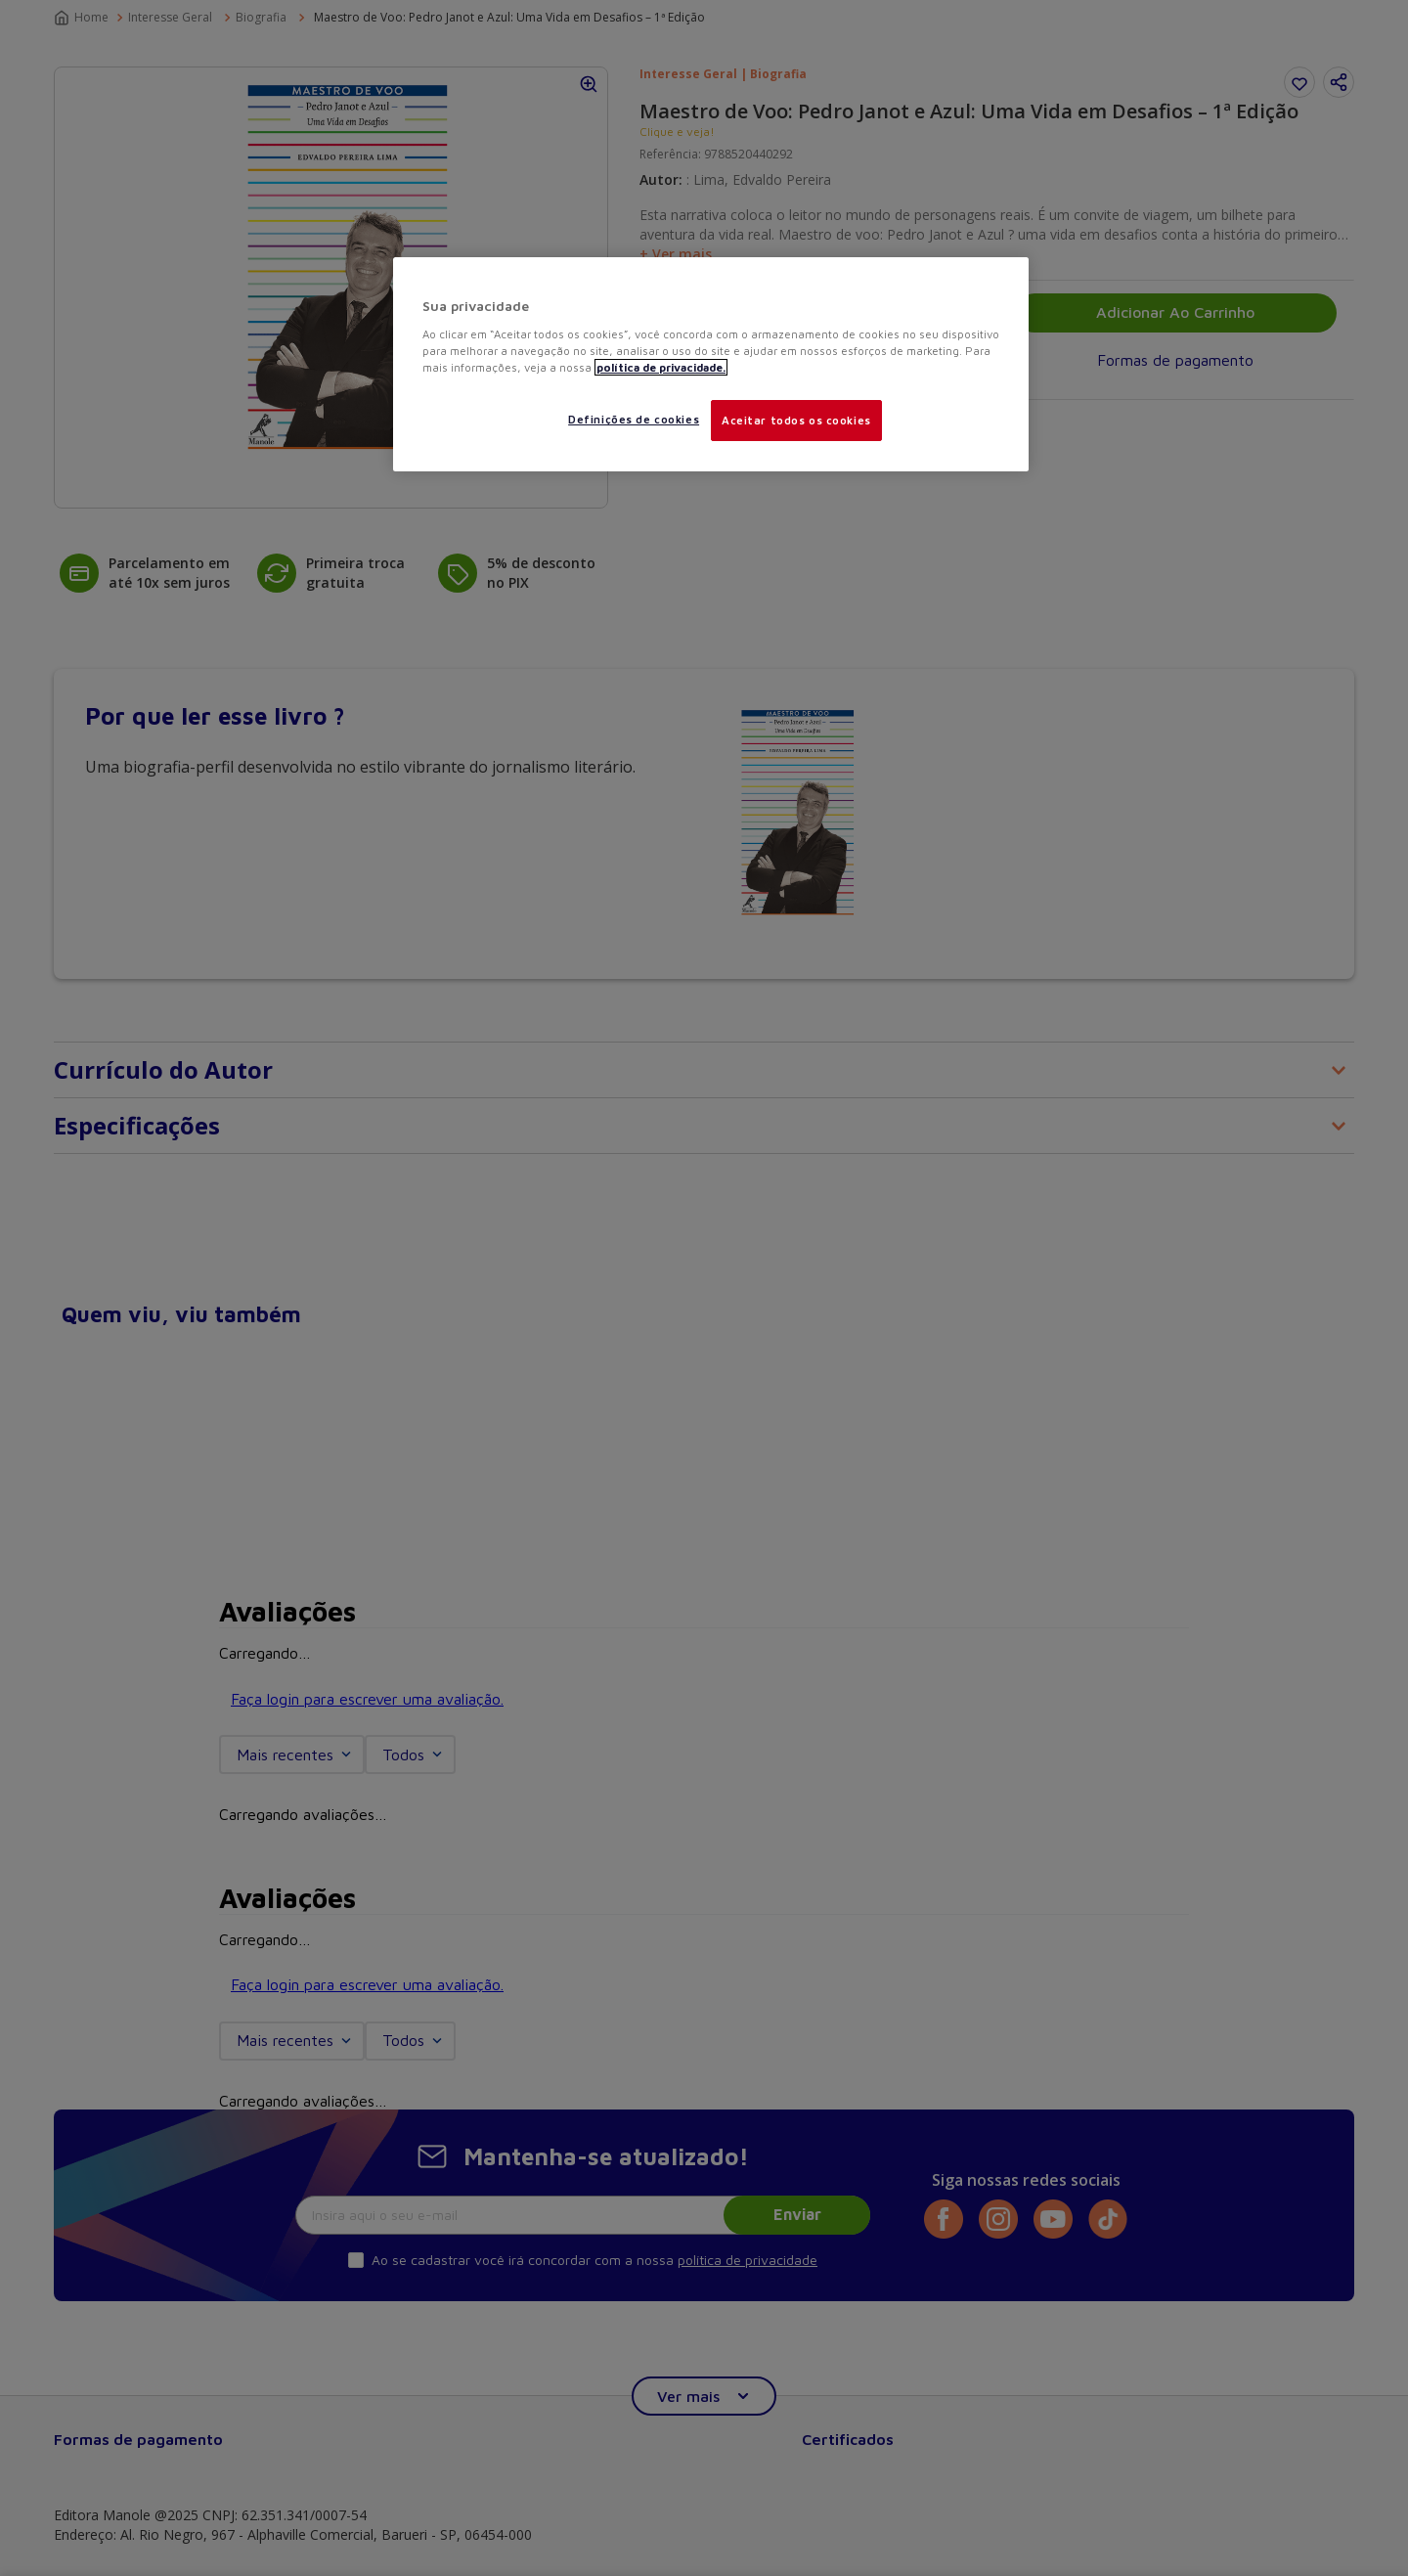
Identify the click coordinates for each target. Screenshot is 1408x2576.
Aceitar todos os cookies (796, 420)
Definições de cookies (633, 419)
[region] (711, 364)
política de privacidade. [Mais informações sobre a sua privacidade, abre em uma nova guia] (661, 367)
